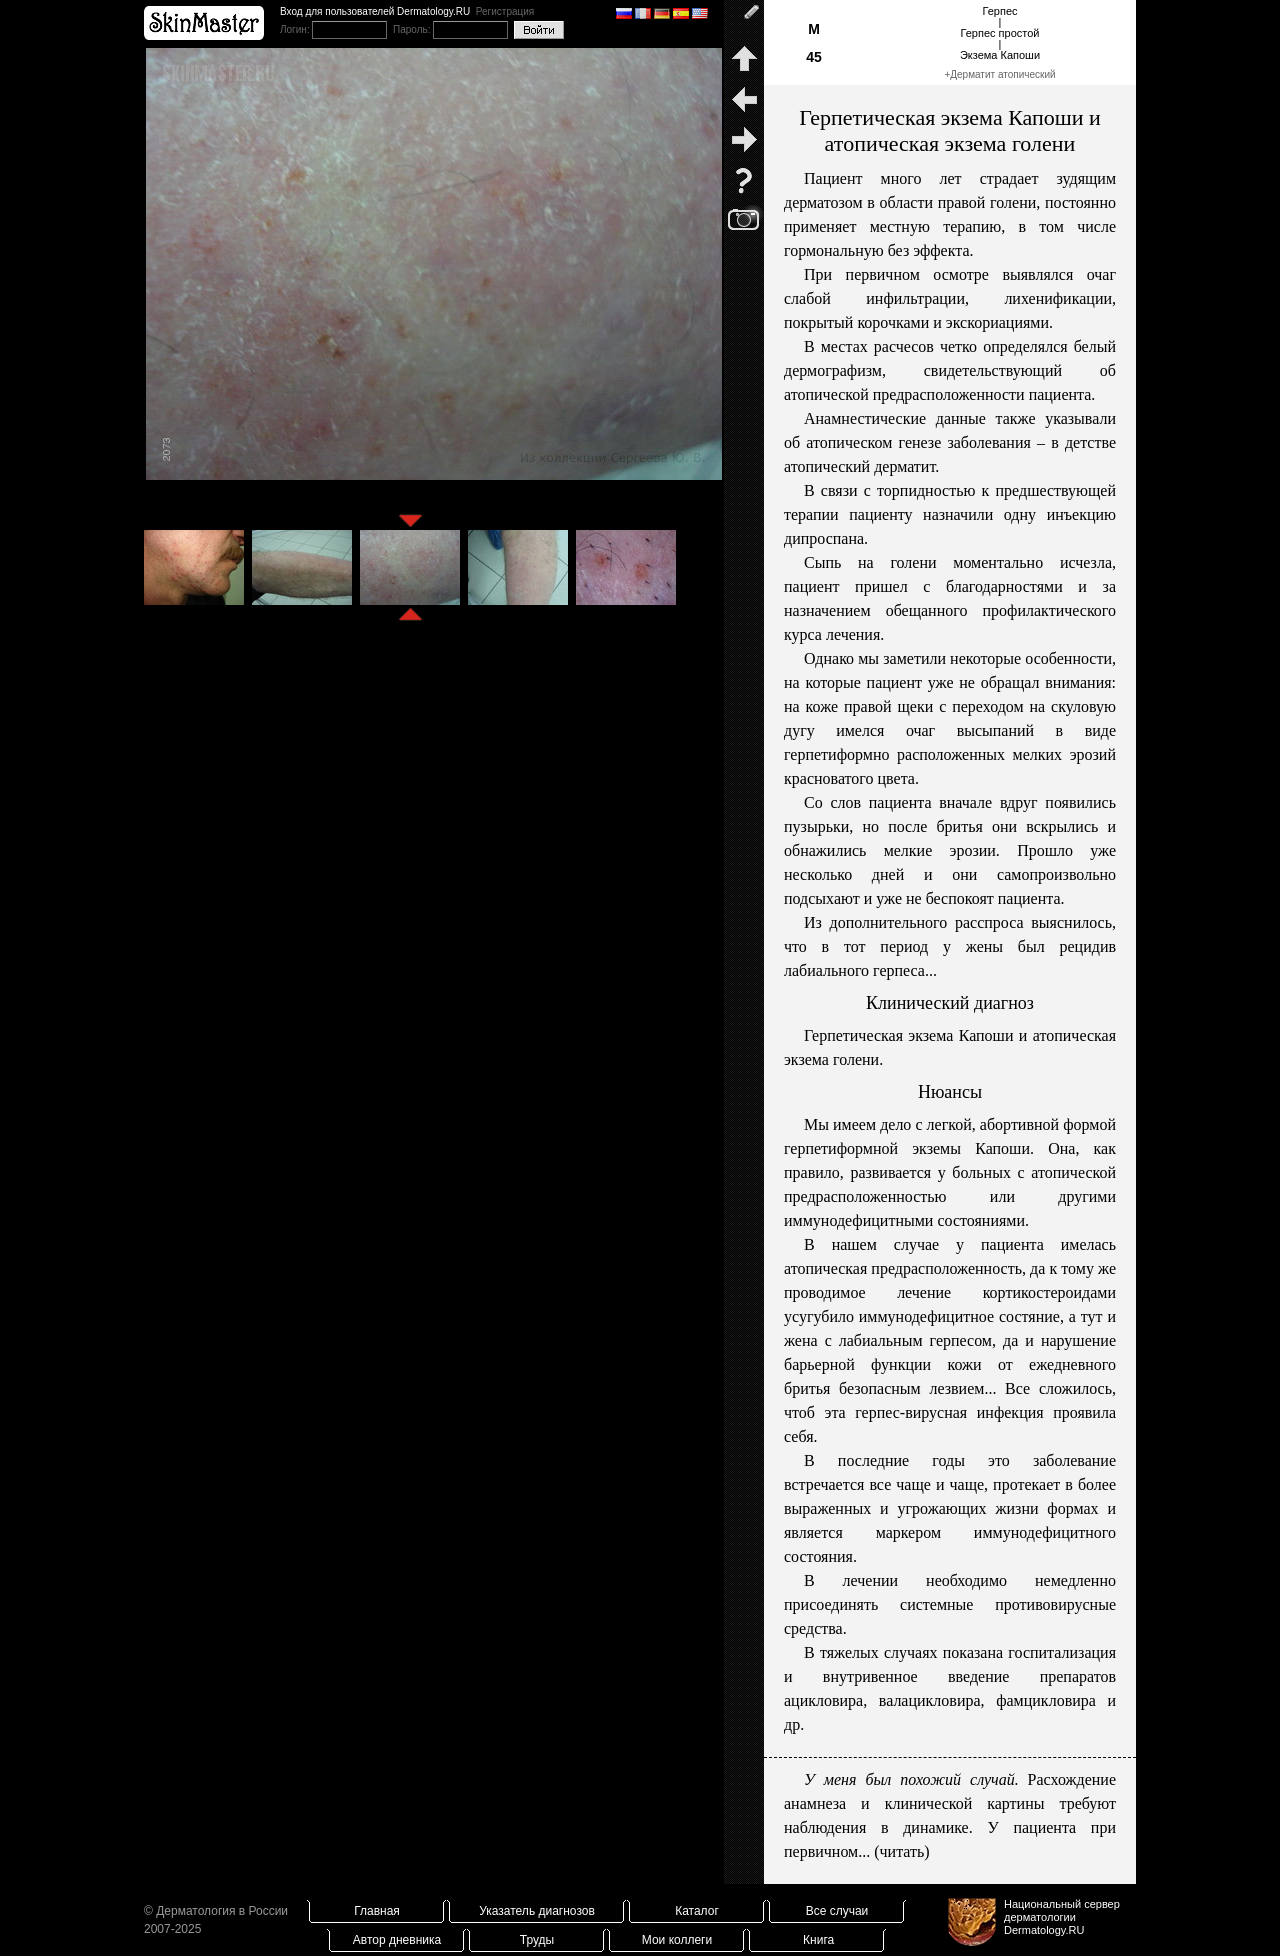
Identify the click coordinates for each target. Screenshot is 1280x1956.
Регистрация (505, 11)
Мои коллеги (677, 1940)
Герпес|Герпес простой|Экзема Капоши (1000, 33)
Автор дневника (397, 1940)
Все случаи (837, 1911)
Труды (537, 1940)
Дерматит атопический (1002, 74)
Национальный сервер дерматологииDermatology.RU (1062, 1917)
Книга (818, 1940)
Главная (377, 1911)
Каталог (697, 1911)
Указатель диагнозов (537, 1911)
